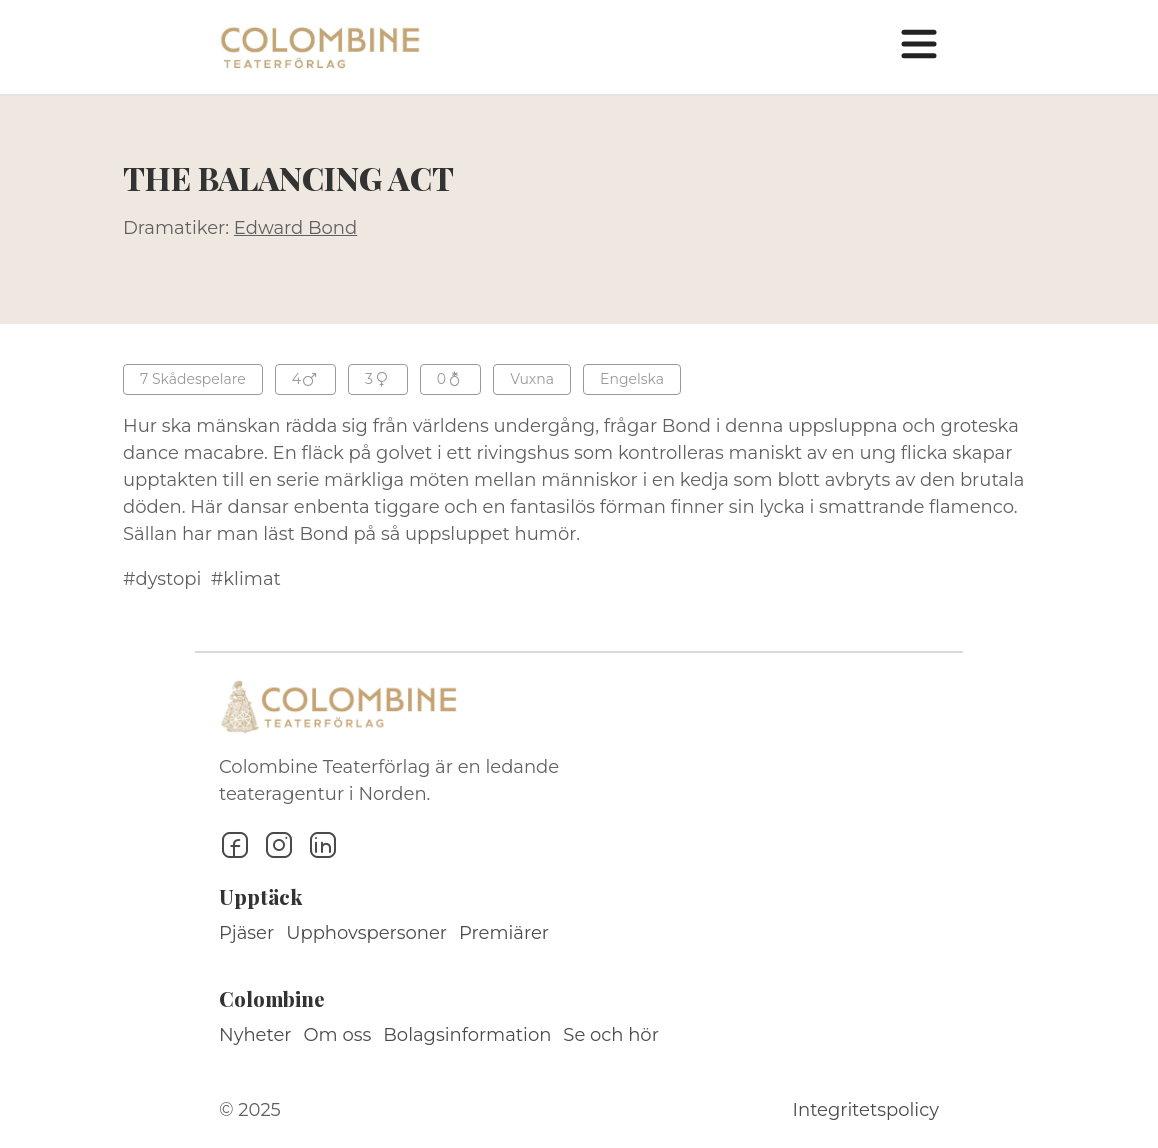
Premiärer (504, 933)
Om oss (338, 1035)
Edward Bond (295, 228)
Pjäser (246, 933)
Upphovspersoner (366, 933)
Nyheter (255, 1035)
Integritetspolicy (866, 1110)
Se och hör (611, 1035)
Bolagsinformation (467, 1035)
